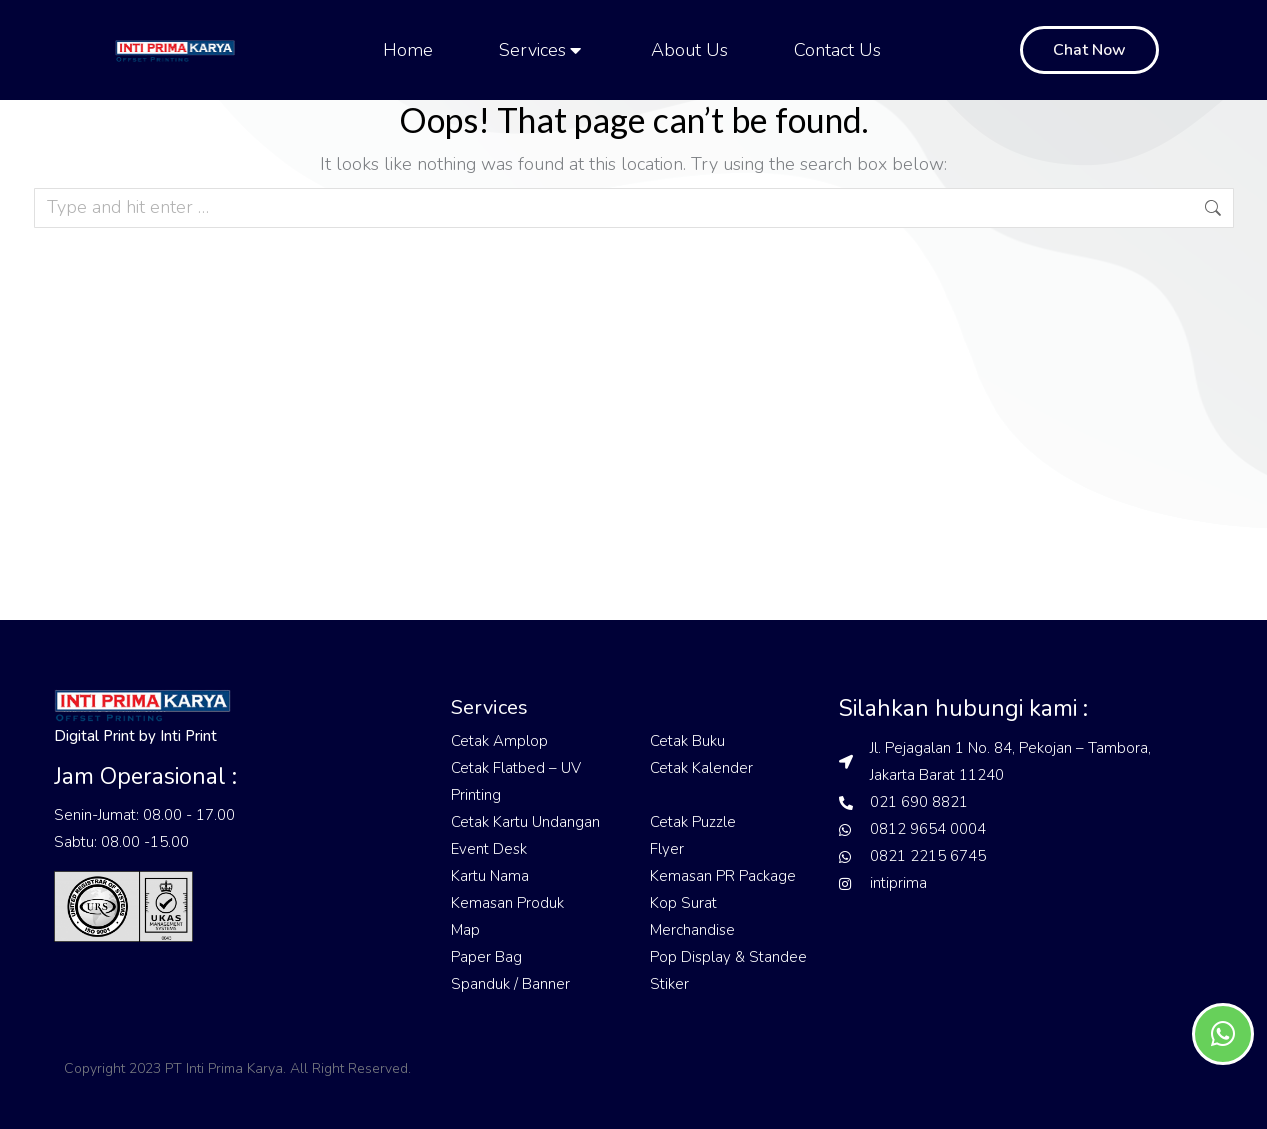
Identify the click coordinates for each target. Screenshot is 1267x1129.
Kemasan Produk (507, 903)
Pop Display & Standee (728, 957)
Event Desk (489, 849)
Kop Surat (683, 903)
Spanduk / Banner (510, 984)
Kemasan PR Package (723, 876)
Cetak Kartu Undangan (525, 822)
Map (465, 930)
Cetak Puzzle (693, 822)
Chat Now (1089, 50)
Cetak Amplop (499, 741)
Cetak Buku (687, 741)
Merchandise (692, 930)
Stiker (669, 984)
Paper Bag (486, 957)
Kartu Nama (490, 876)
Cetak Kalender (701, 768)
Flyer (667, 849)
